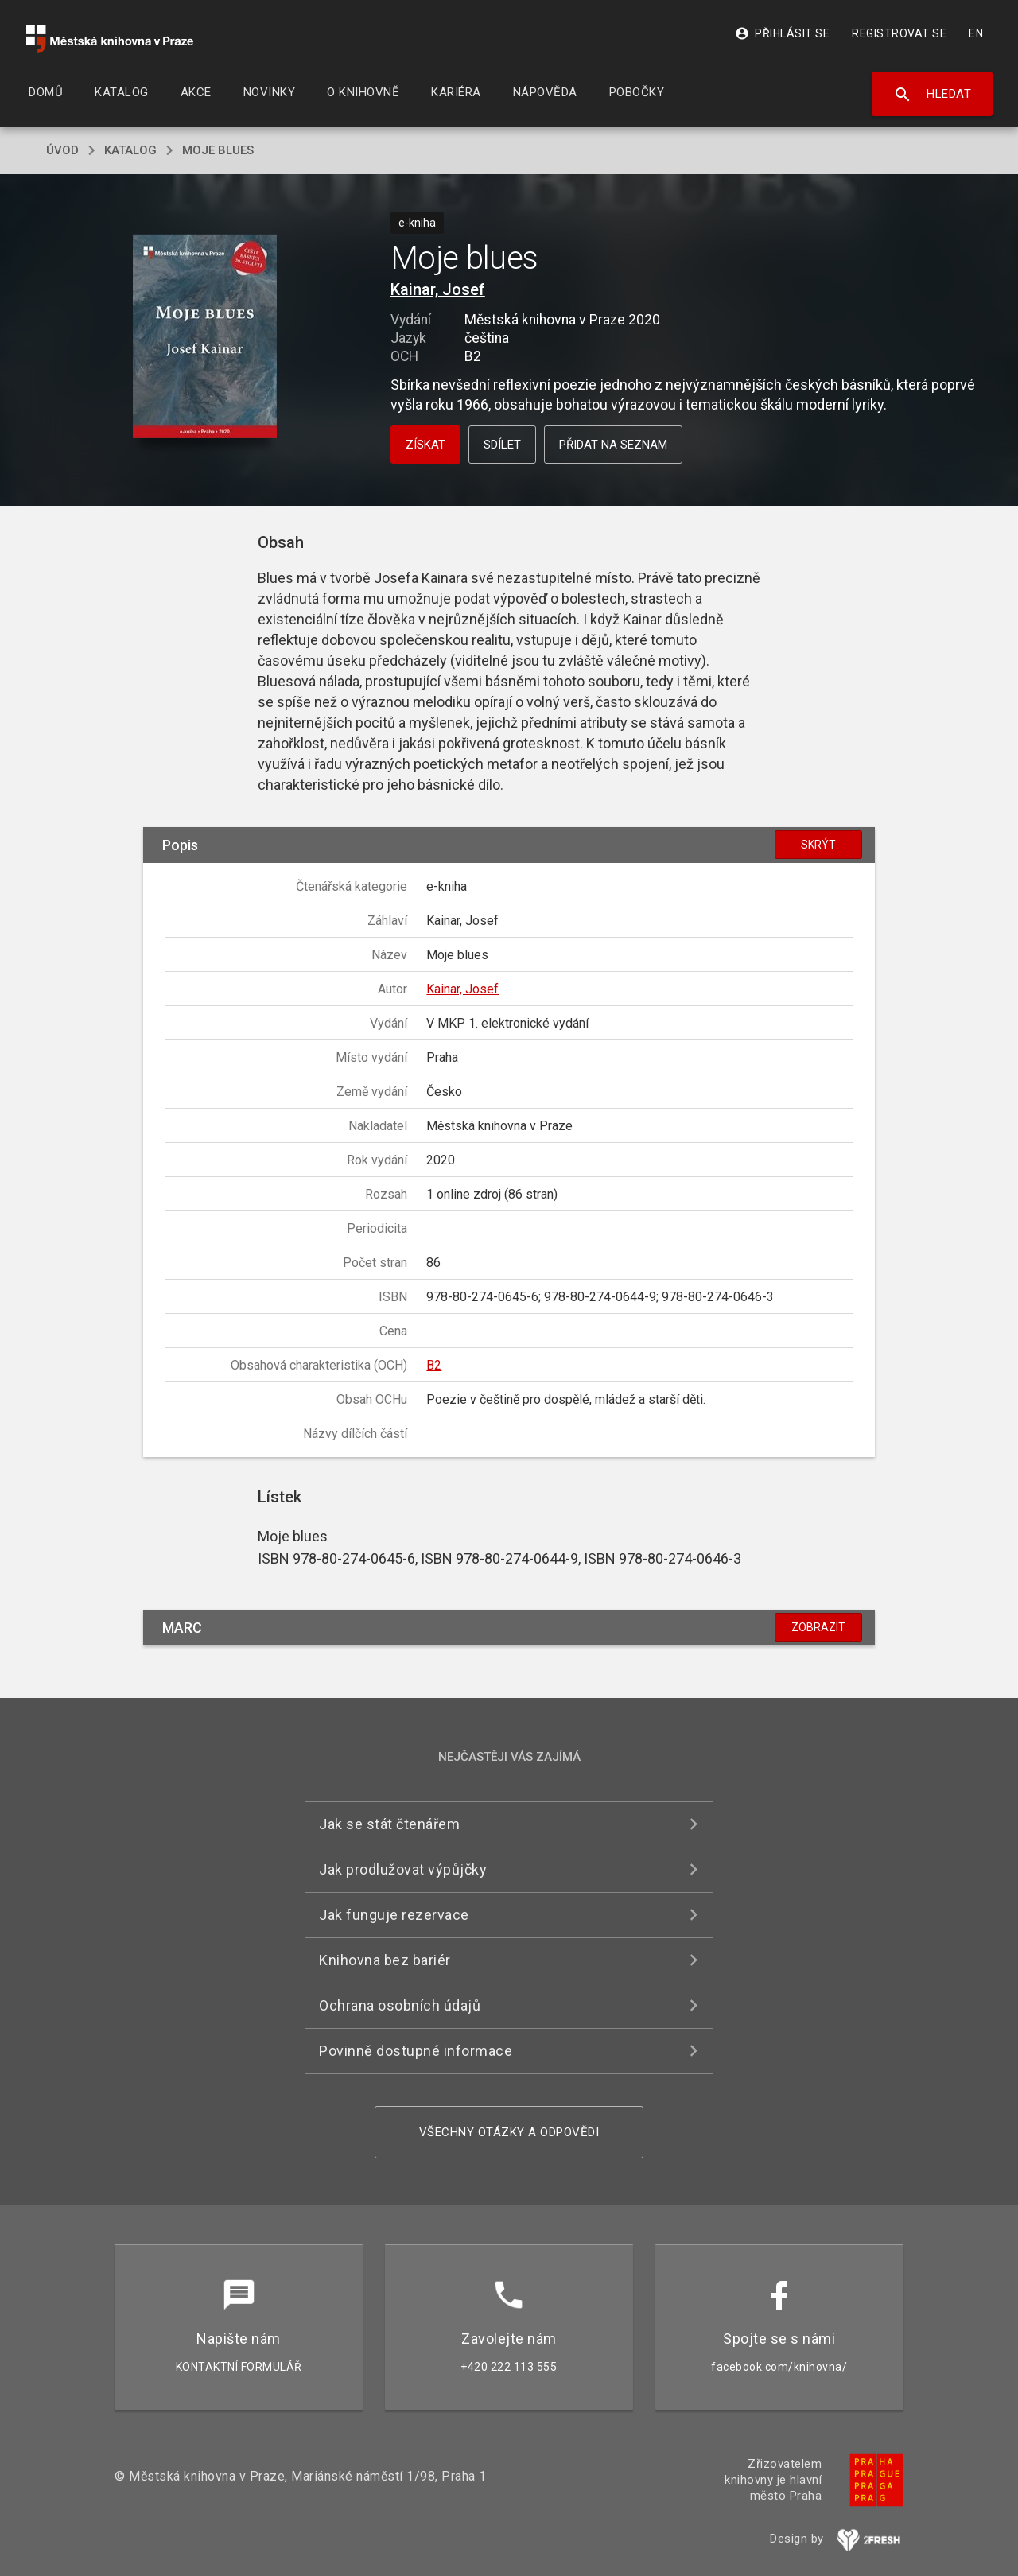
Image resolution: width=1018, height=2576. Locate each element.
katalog (130, 150)
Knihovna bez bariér (385, 1960)
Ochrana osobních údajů (399, 2005)
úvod (62, 150)
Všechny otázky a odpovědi (509, 2132)
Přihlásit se (782, 33)
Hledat (932, 94)
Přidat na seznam (613, 444)
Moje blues (218, 150)
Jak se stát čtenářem (389, 1824)
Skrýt (818, 844)
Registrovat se (899, 33)
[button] (205, 337)
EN (976, 33)
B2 (433, 1365)
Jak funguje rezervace (394, 1914)
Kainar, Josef (437, 289)
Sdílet (502, 444)
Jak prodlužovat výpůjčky (403, 1869)
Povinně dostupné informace (415, 2050)
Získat (425, 444)
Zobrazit (818, 1627)
